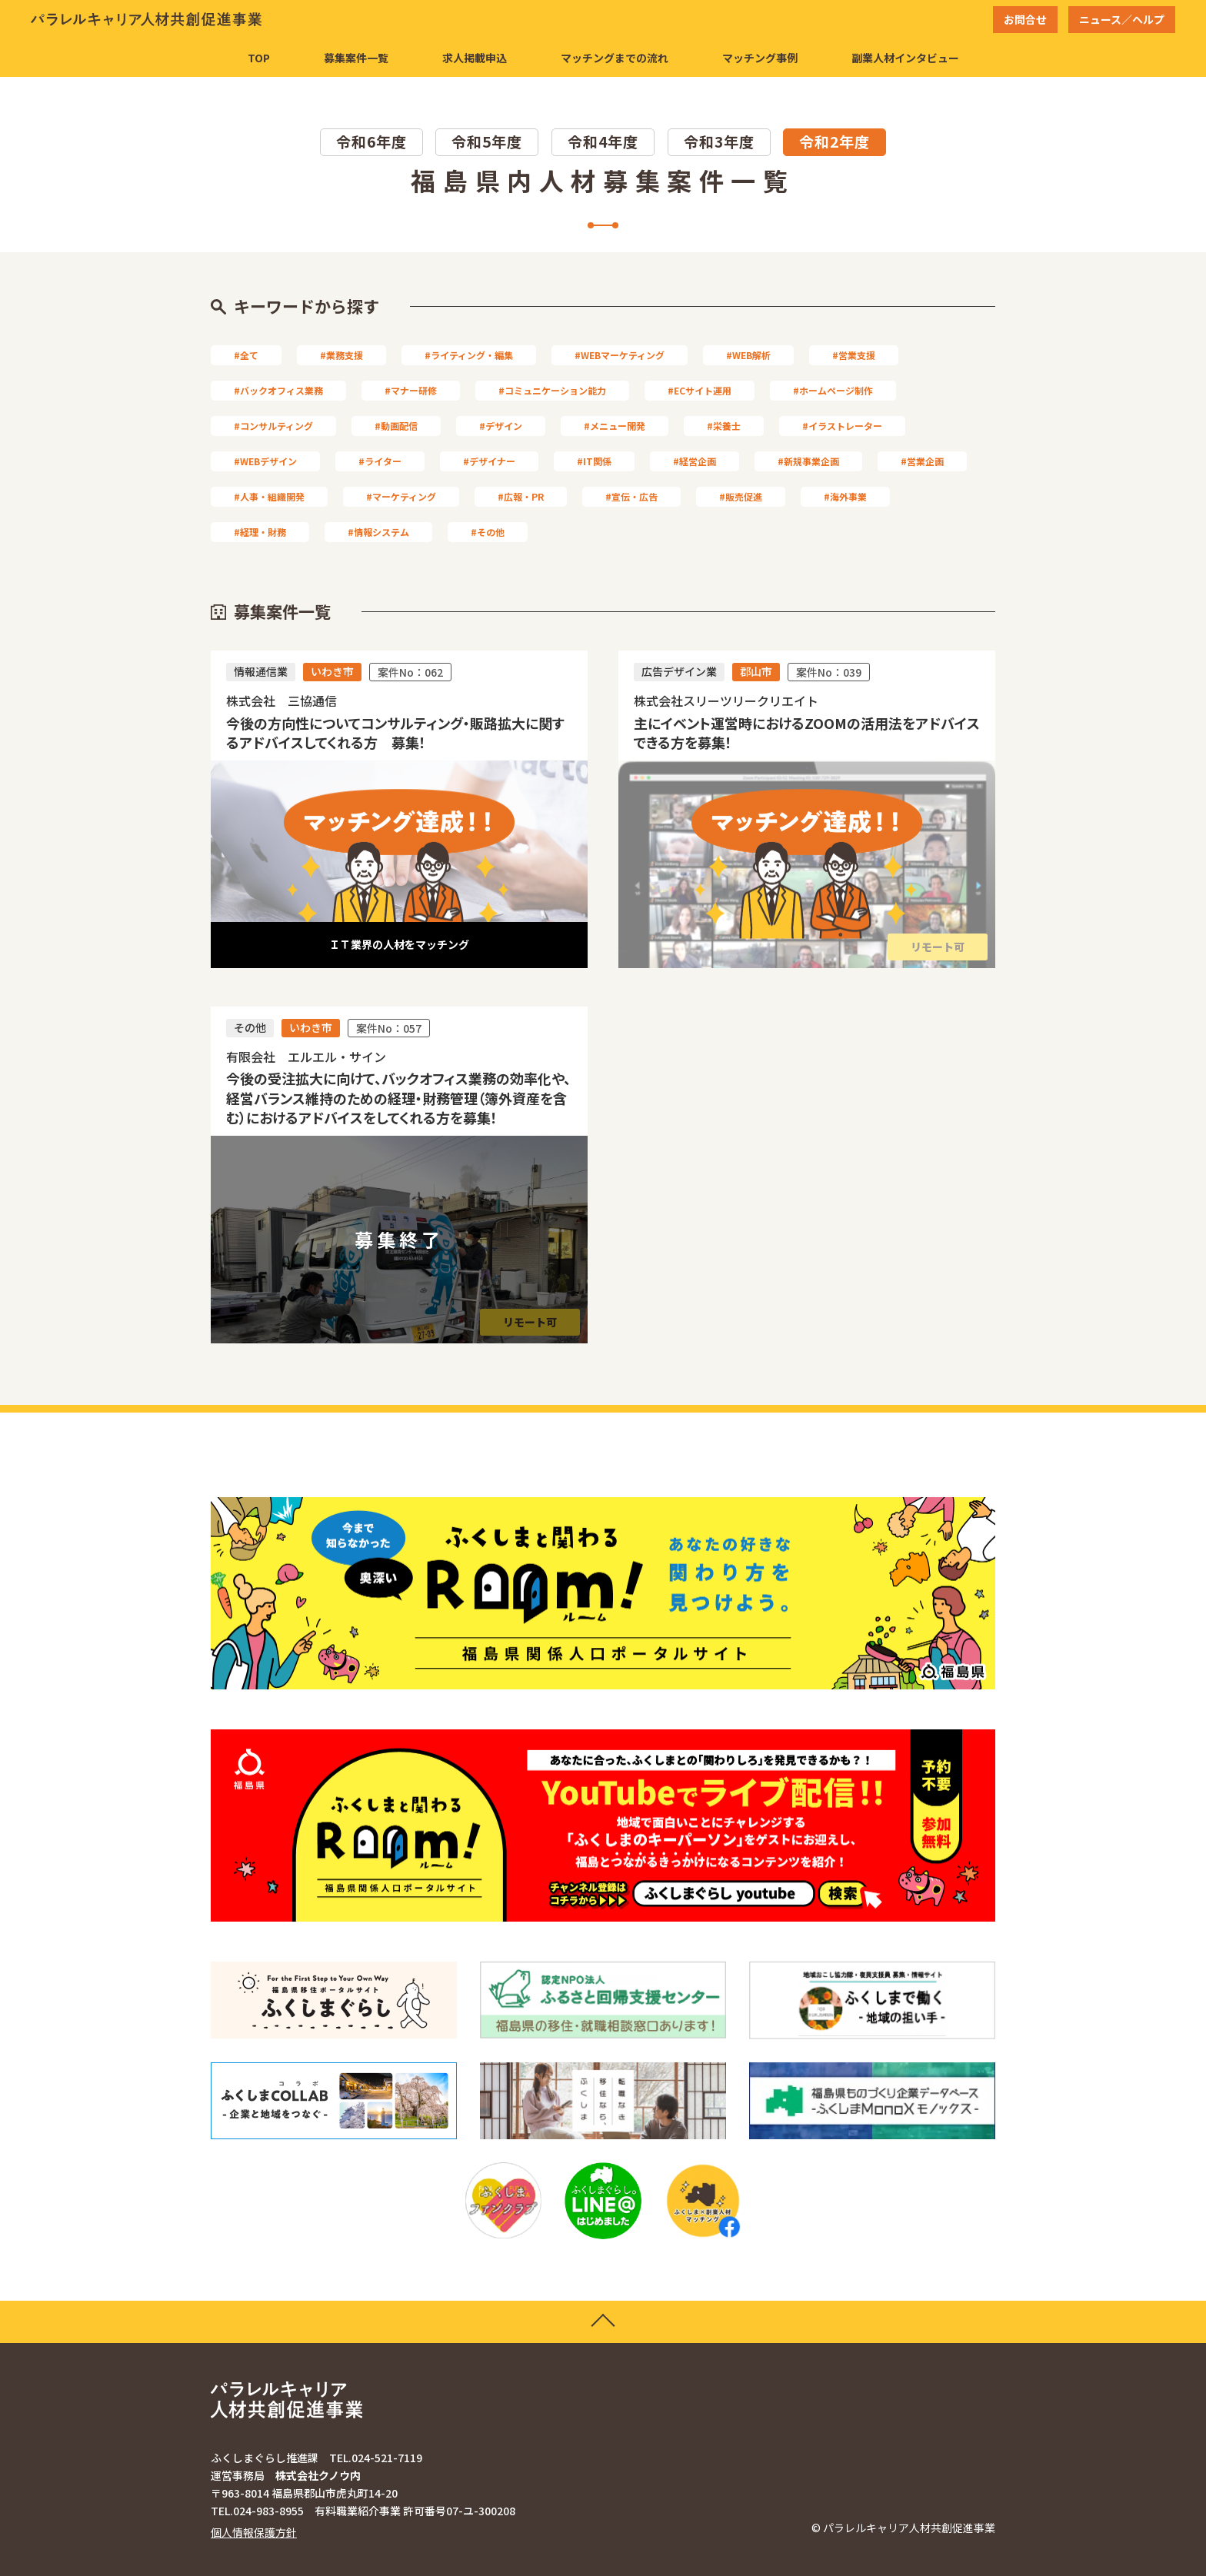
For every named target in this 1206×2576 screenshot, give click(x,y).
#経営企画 (694, 461)
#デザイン (500, 425)
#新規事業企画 (808, 461)
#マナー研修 (411, 390)
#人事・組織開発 (269, 496)
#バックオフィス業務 (278, 390)
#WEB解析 (748, 354)
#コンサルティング (273, 425)
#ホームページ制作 (833, 390)
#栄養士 (724, 425)
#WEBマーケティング (620, 354)
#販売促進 (740, 496)
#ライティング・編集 (469, 354)
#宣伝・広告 (631, 496)
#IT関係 (594, 461)
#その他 (488, 531)
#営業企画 (922, 461)
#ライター (379, 461)
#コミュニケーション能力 (552, 390)
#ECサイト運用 (699, 390)
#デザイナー (489, 461)
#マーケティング (401, 496)
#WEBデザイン (265, 461)
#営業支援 (853, 354)
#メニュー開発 (614, 425)
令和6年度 (371, 141)
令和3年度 (719, 141)
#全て (246, 354)
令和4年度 (603, 141)
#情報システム (378, 531)
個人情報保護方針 (254, 2532)
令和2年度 (834, 141)
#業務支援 (341, 354)
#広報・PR (521, 496)
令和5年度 (486, 141)
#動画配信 (396, 425)
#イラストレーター (842, 425)
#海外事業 (845, 496)
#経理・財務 (260, 531)
